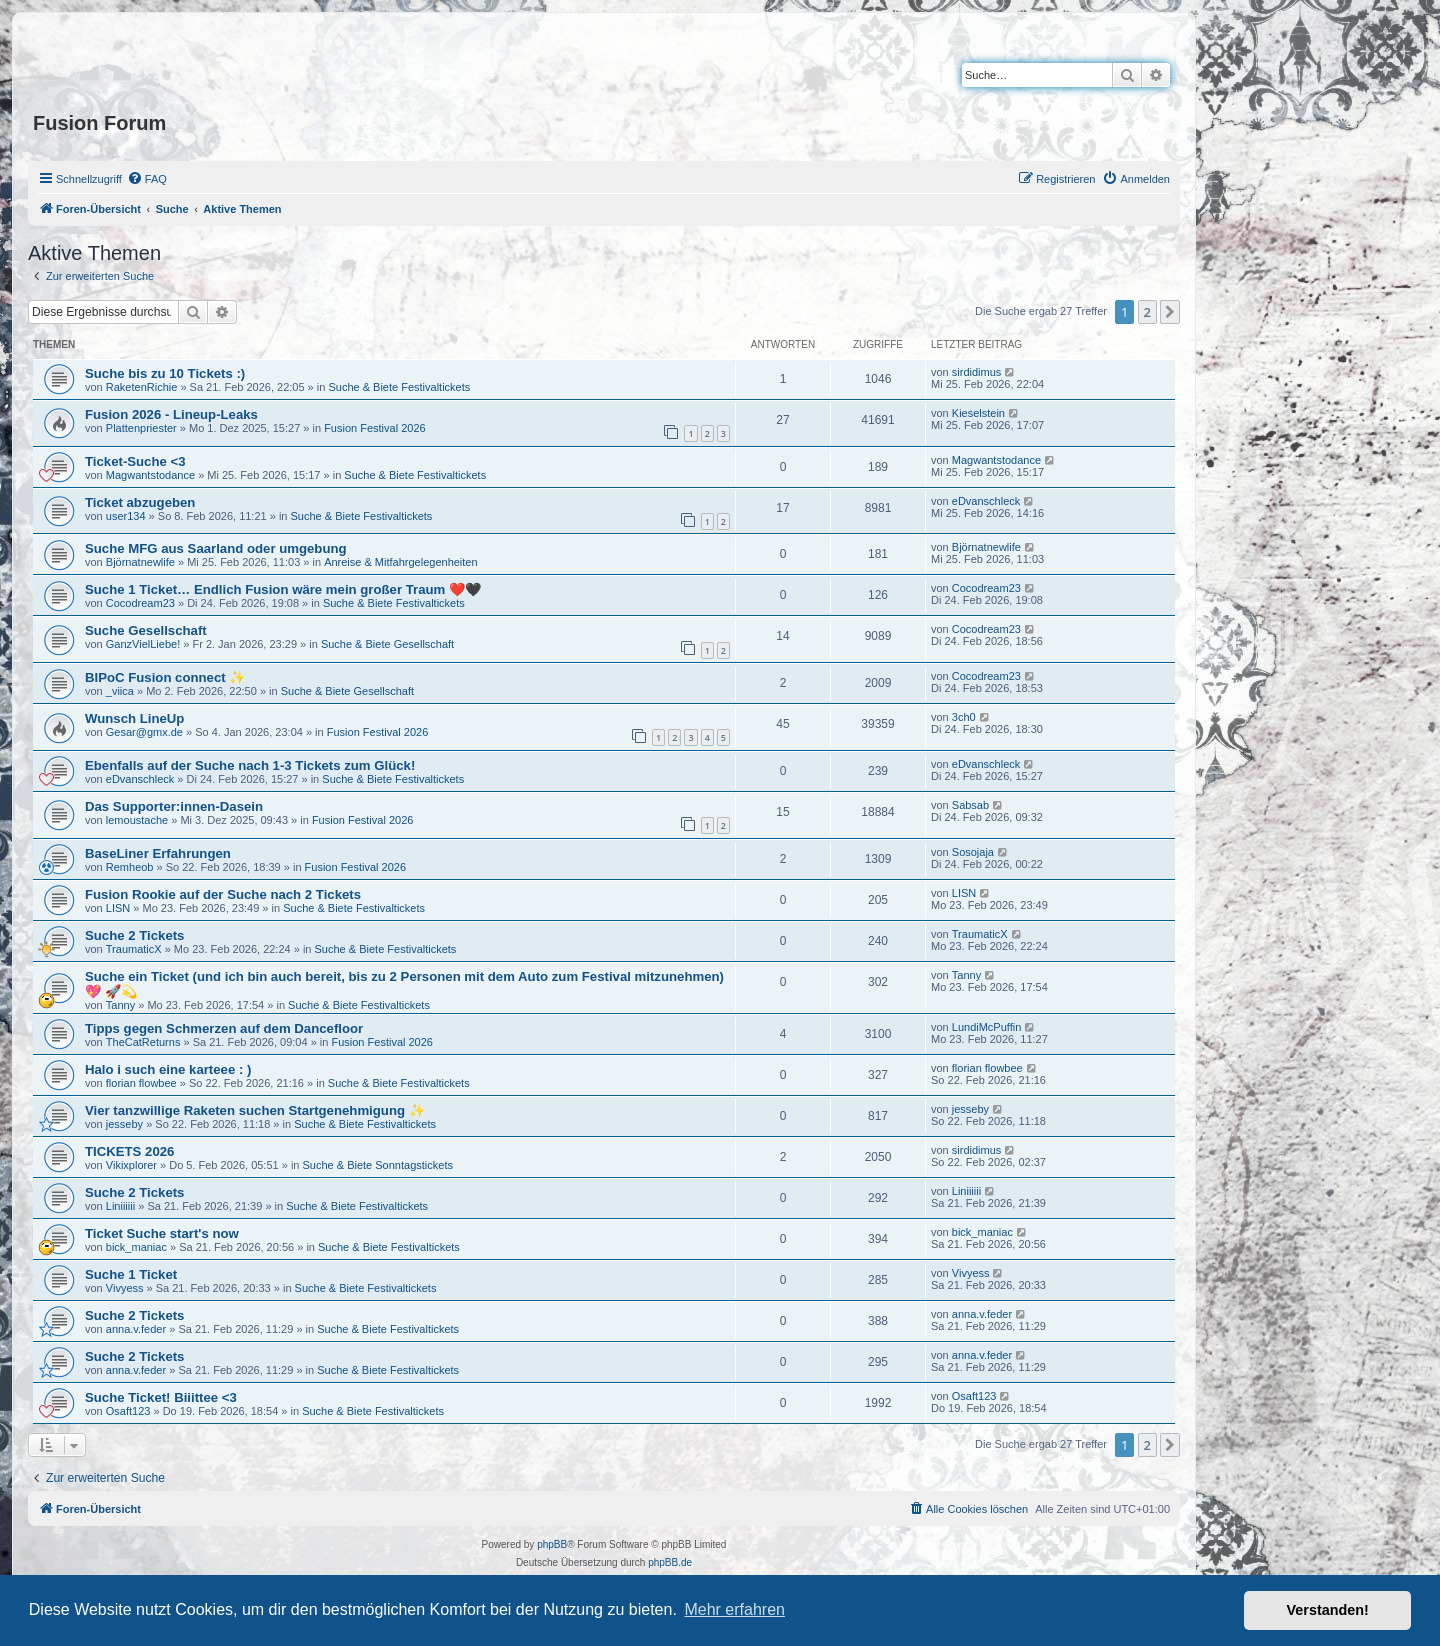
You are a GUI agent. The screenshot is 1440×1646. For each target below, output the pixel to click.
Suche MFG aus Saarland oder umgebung (216, 548)
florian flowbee (141, 1083)
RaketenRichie (142, 387)
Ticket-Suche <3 (135, 461)
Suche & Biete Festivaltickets (399, 387)
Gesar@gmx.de (144, 732)
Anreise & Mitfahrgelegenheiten (400, 562)
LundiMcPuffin (987, 1027)
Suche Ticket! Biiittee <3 (161, 1397)
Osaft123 (128, 1411)
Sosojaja (973, 852)
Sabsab (970, 805)
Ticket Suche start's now (162, 1233)
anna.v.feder (136, 1329)
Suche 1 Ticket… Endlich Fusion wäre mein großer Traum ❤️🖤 (283, 589)
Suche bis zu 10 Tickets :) (165, 373)
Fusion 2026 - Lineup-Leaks (171, 414)
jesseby (124, 1124)
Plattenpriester (141, 428)
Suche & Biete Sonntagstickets (378, 1165)
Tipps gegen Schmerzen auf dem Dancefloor (224, 1028)
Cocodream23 (140, 603)
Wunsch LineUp (134, 718)
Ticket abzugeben (140, 502)
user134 (126, 516)
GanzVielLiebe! (143, 644)
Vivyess (125, 1288)
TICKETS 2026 (129, 1151)
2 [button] (1147, 312)
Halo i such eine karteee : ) (168, 1069)
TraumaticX (134, 949)
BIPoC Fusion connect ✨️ (165, 677)
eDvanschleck (986, 501)
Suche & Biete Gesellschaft (387, 644)
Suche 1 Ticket (131, 1274)
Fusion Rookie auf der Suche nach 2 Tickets (223, 894)
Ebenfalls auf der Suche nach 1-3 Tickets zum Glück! (250, 765)
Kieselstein (978, 413)
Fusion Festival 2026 (375, 428)
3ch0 (964, 717)
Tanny (120, 1005)
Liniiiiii (120, 1206)
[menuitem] (147, 179)
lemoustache (137, 820)
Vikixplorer (131, 1165)
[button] (1170, 312)
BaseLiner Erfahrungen (158, 853)
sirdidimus (977, 372)
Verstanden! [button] (1328, 1610)
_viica (120, 691)
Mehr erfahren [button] (734, 1609)
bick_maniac (136, 1247)
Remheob (130, 867)
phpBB (552, 1544)
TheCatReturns (143, 1042)
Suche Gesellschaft (146, 630)
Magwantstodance (150, 475)
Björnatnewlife (140, 562)
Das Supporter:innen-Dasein (174, 806)
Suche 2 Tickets (134, 935)
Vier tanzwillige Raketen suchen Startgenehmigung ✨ (255, 1110)
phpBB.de (670, 1562)
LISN (118, 908)
